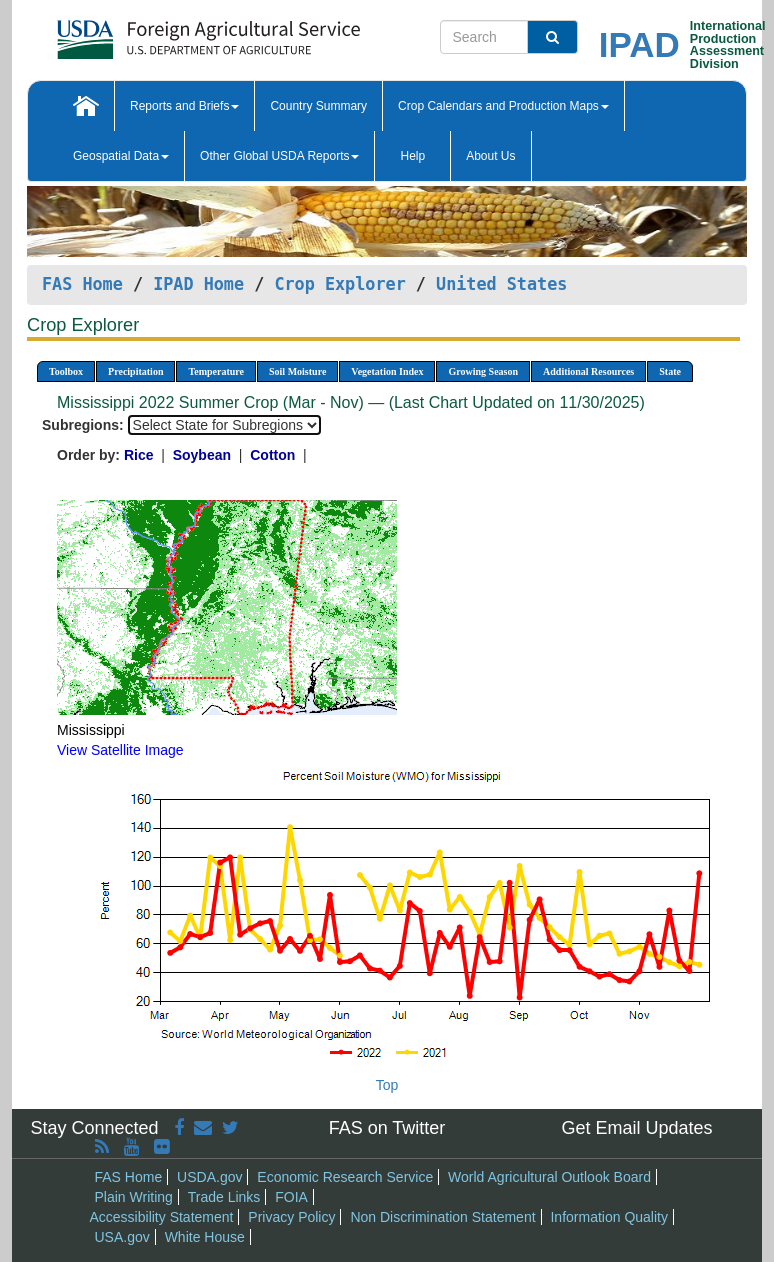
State (670, 371)
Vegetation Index (387, 371)
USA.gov (122, 1237)
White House (205, 1237)
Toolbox (66, 371)
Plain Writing (134, 1197)
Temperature (216, 371)
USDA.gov (209, 1177)
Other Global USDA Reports (279, 156)
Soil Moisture (297, 371)
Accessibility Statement (162, 1217)
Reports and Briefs (184, 106)
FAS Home (82, 284)
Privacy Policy (291, 1217)
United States (501, 284)
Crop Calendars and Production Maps (503, 106)
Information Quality (609, 1217)
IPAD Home (198, 284)
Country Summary (318, 106)
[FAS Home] (158, 32)
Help (412, 156)
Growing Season (483, 371)
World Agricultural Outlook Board (549, 1177)
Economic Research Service (345, 1177)
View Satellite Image (120, 750)
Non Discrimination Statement (442, 1217)
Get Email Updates (636, 1128)
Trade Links (224, 1197)
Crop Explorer (339, 284)
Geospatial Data (121, 156)
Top (387, 1085)
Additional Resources (588, 371)
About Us (490, 156)
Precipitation (135, 371)
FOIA (291, 1197)
